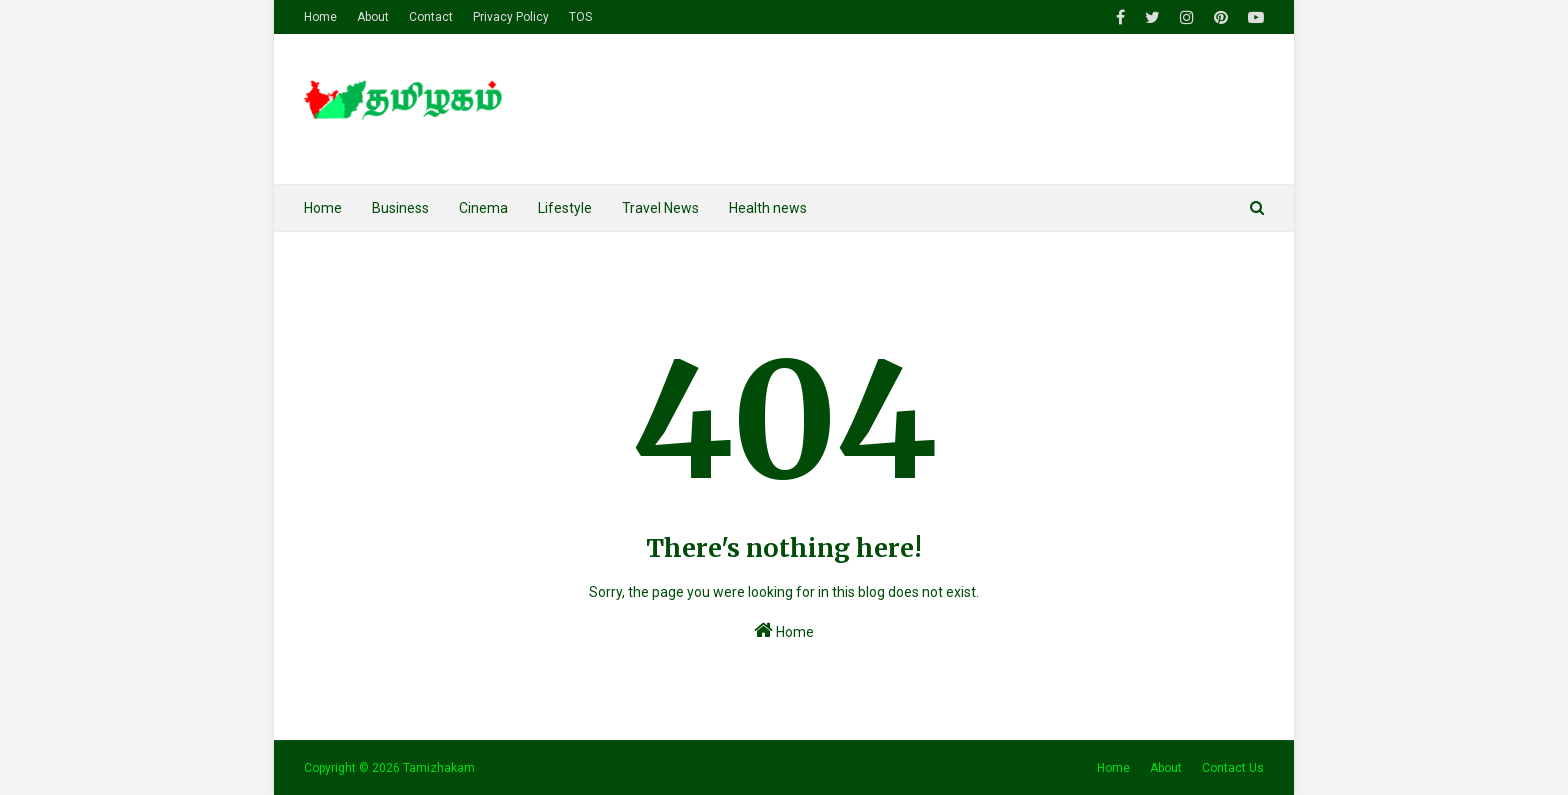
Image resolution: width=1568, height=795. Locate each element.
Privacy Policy (511, 17)
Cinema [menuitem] (483, 208)
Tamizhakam (439, 768)
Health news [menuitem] (768, 208)
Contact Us (1233, 768)
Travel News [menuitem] (660, 208)
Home (320, 17)
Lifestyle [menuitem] (565, 208)
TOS (580, 17)
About (373, 17)
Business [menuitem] (400, 208)
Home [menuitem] (323, 208)
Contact (431, 17)
